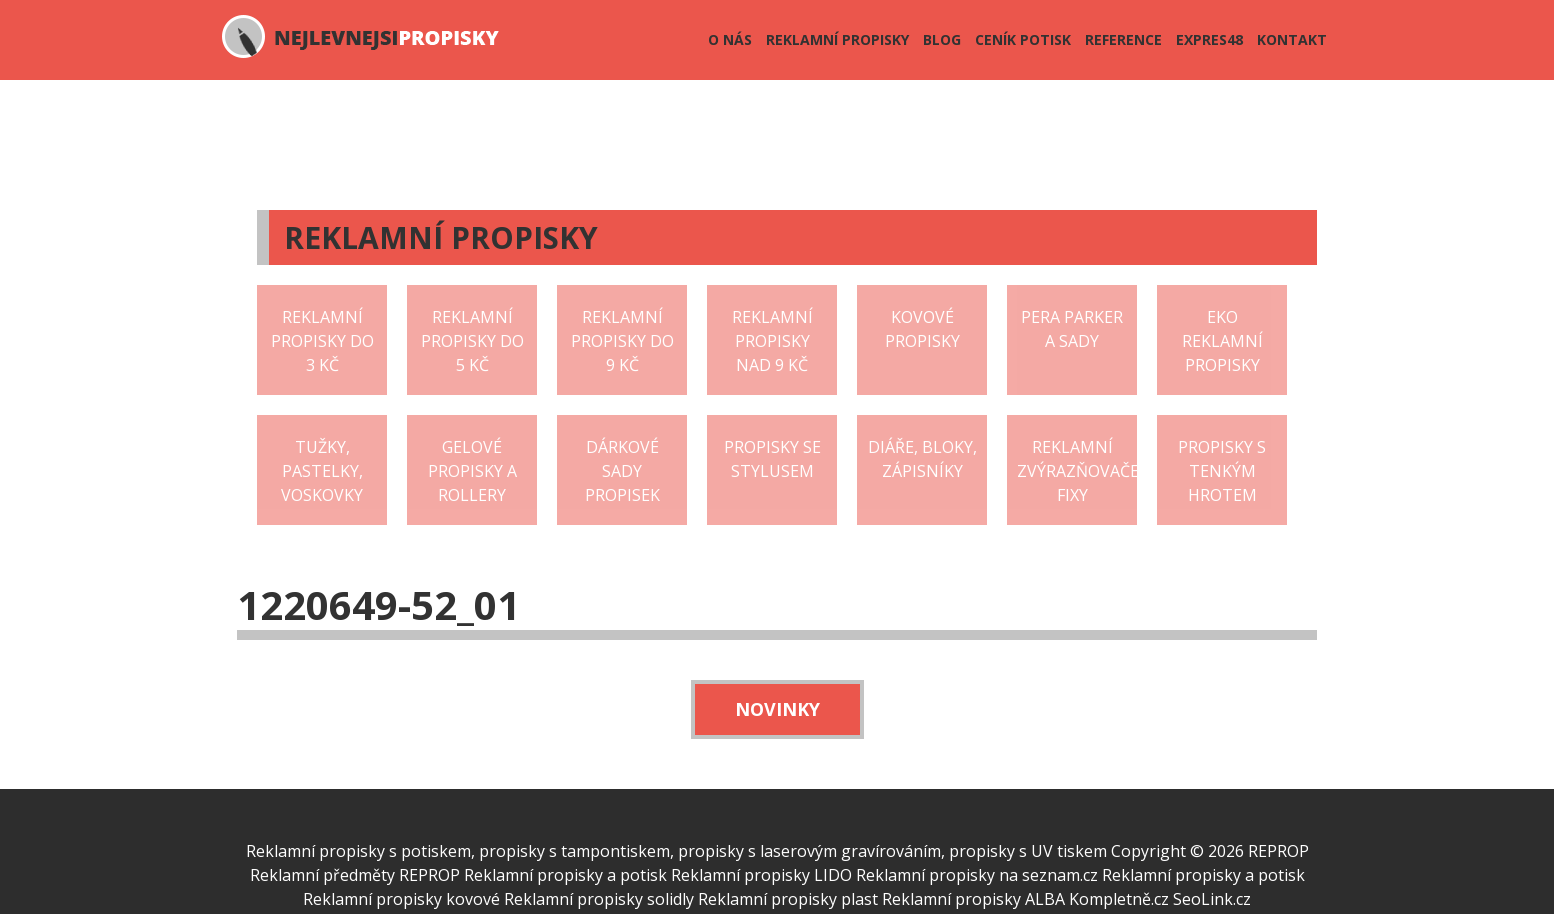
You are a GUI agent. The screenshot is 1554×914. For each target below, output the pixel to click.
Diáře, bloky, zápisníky (922, 459)
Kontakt (1292, 39)
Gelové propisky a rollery (472, 471)
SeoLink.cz (1212, 899)
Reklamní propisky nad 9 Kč (772, 341)
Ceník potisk (1023, 39)
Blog (942, 39)
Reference (1123, 39)
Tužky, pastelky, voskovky (322, 471)
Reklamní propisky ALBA (973, 899)
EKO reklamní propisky (1222, 341)
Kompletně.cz (1119, 899)
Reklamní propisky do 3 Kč (322, 341)
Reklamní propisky (837, 39)
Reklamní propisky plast (788, 899)
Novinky (777, 709)
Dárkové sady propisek (622, 471)
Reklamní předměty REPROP (355, 875)
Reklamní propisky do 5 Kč (472, 341)
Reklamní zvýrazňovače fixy (1077, 471)
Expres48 (1209, 39)
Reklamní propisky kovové (401, 899)
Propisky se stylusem (772, 459)
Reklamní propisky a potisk (565, 875)
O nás (730, 39)
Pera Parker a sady (1072, 329)
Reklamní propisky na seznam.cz (977, 875)
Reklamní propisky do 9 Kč (622, 341)
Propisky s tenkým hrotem (1222, 471)
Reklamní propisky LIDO (761, 875)
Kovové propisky (922, 329)
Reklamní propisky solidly (599, 899)
